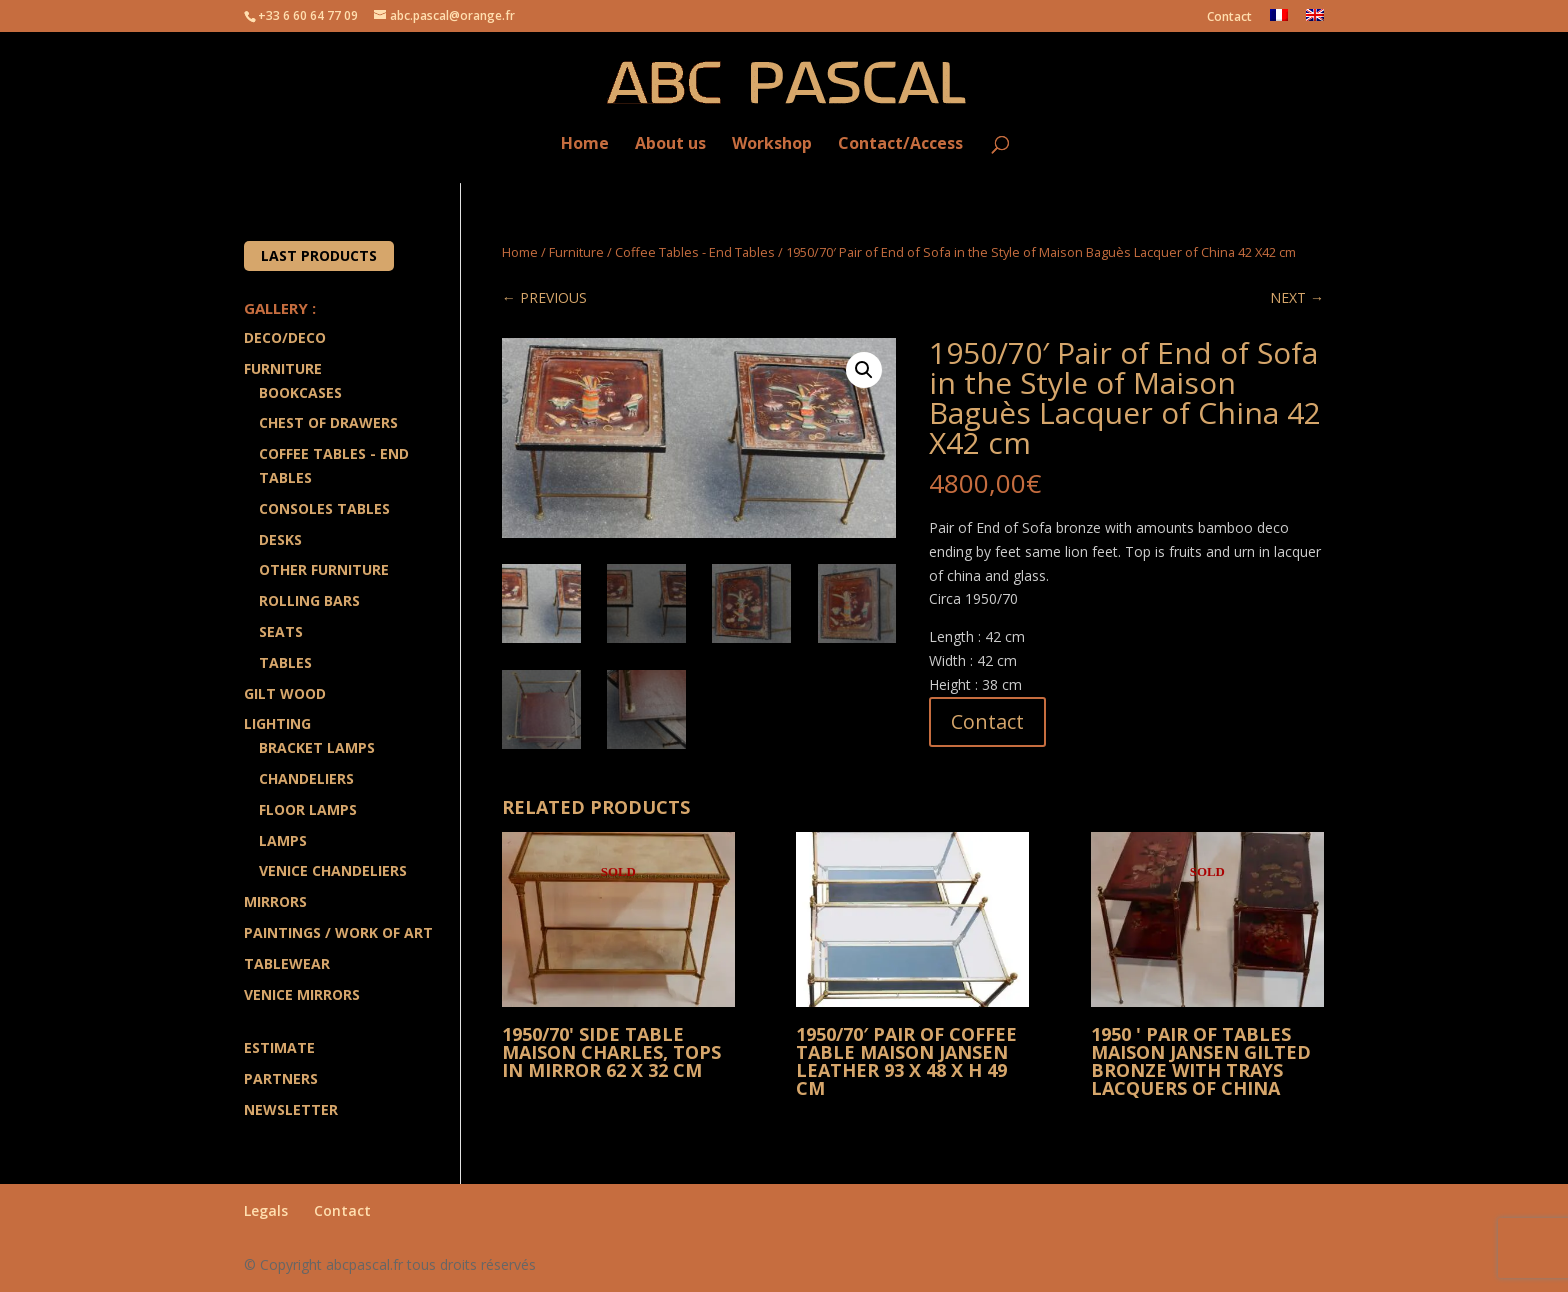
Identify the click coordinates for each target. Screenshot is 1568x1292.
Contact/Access (900, 144)
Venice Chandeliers (333, 870)
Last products (319, 255)
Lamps (283, 840)
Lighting (277, 723)
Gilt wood (285, 693)
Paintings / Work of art (338, 932)
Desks (280, 539)
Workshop (772, 144)
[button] (864, 370)
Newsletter (291, 1109)
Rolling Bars (309, 600)
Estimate (279, 1047)
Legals (266, 1210)
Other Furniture (324, 569)
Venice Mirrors (302, 994)
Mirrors (275, 901)
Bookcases (300, 392)
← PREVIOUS (544, 297)
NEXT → (1297, 297)
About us (670, 144)
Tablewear (287, 963)
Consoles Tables (324, 508)
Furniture (576, 252)
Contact (1229, 18)
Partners (281, 1078)
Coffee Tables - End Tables (695, 252)
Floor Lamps (308, 809)
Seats (281, 631)
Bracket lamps (317, 747)
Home (585, 144)
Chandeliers (306, 778)
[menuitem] (1279, 20)
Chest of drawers (328, 422)
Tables (285, 662)
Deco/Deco (285, 337)
